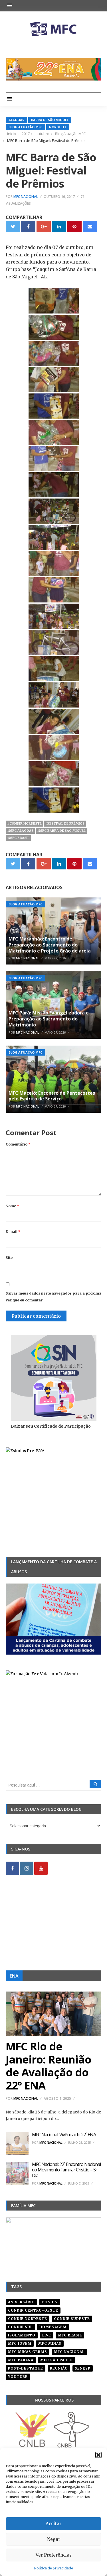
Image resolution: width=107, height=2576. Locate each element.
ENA (14, 1976)
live (46, 2335)
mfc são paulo (56, 2360)
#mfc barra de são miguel (61, 831)
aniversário (21, 2302)
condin (50, 2302)
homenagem (52, 2327)
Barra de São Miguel (49, 120)
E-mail (13, 1231)
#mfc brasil (18, 838)
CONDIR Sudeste (72, 2318)
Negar (53, 2539)
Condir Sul (20, 2327)
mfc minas (49, 2343)
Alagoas (16, 120)
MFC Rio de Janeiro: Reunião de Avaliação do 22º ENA (48, 2066)
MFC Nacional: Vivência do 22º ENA (64, 2134)
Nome (12, 1206)
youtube (18, 2376)
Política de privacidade (53, 2568)
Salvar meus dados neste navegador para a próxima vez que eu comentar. (53, 1296)
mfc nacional (69, 2352)
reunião (59, 2368)
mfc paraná (20, 2360)
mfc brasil (70, 2335)
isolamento (21, 2335)
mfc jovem (19, 2343)
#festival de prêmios (64, 823)
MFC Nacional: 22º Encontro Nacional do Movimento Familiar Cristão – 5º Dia (66, 2169)
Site (9, 1257)
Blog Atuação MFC (25, 127)
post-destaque (25, 2368)
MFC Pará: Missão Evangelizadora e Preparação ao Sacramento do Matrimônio (49, 1019)
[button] (98, 2455)
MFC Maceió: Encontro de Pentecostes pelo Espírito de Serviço (52, 1096)
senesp (82, 2368)
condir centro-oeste (33, 2310)
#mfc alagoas (20, 831)
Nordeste (57, 127)
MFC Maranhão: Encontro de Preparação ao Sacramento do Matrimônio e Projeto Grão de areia (50, 945)
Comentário (18, 1144)
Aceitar (53, 2523)
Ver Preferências (54, 2555)
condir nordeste (27, 2318)
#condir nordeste (24, 823)
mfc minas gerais (27, 2352)
